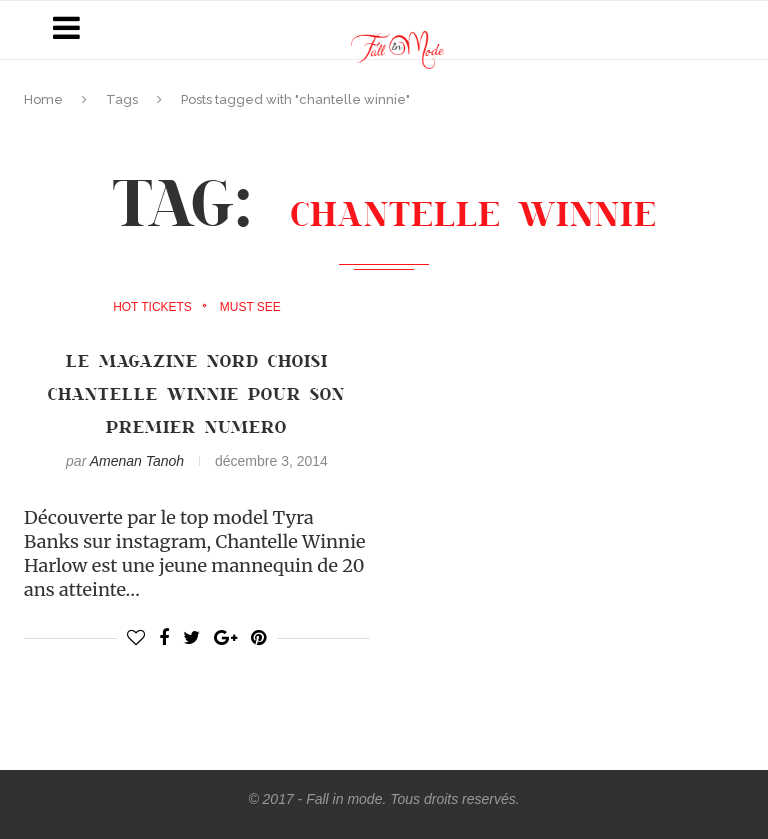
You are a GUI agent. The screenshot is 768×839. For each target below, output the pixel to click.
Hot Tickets (152, 307)
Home (43, 99)
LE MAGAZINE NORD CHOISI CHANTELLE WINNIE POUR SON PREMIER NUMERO (196, 393)
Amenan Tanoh (137, 461)
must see (250, 307)
